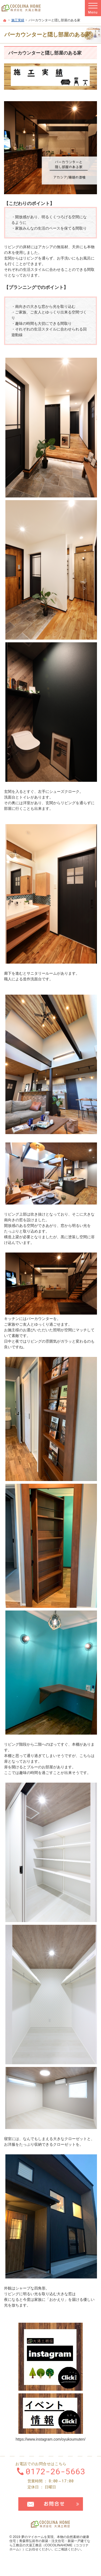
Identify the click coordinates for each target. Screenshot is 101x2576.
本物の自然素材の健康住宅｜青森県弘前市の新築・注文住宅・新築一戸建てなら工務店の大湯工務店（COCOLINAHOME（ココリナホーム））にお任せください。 (49, 2543)
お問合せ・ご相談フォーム (50, 2504)
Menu (93, 8)
